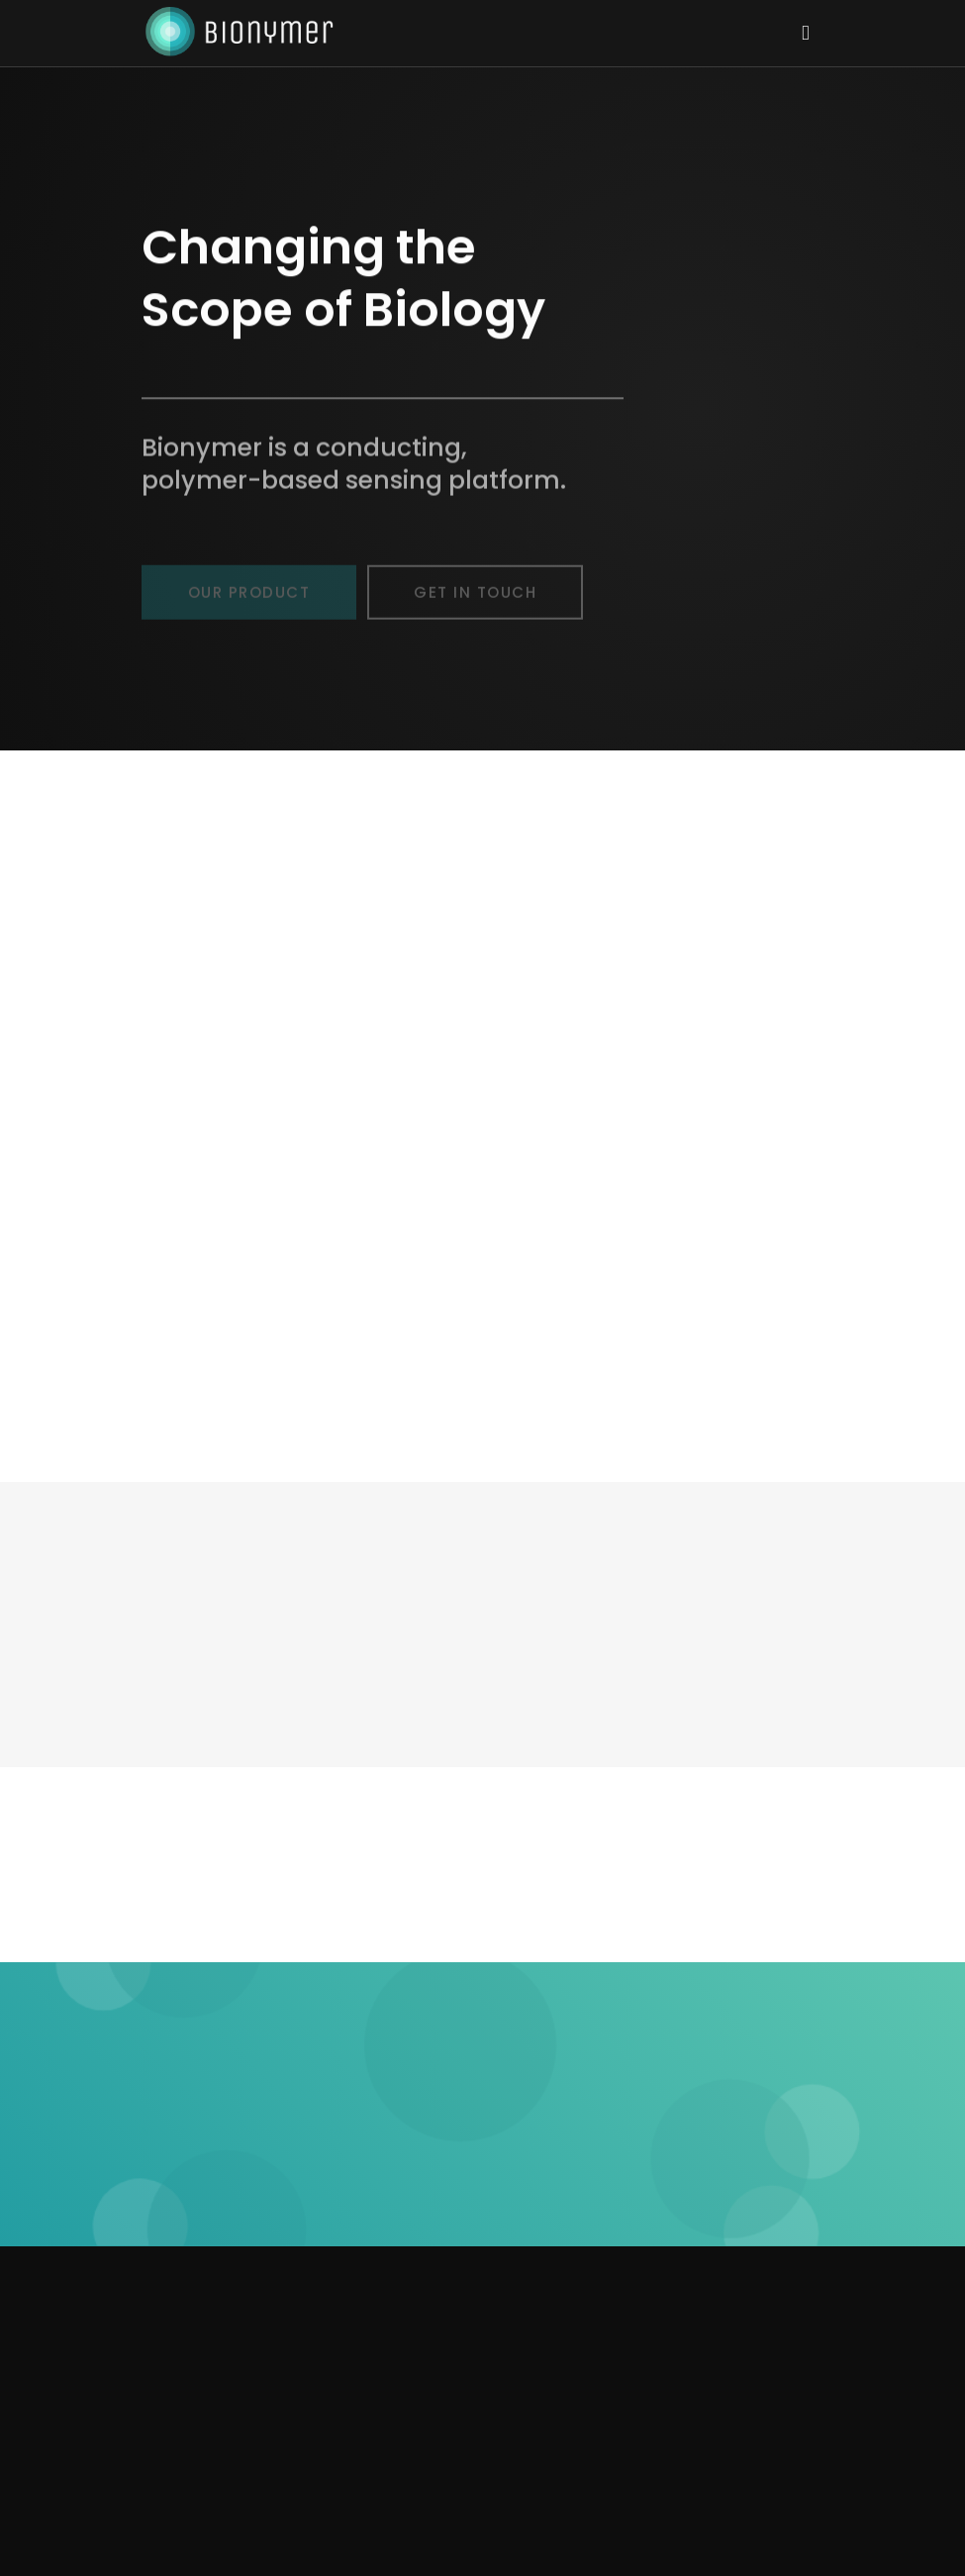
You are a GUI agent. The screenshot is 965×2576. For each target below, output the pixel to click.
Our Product (249, 598)
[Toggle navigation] (806, 32)
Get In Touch (475, 598)
